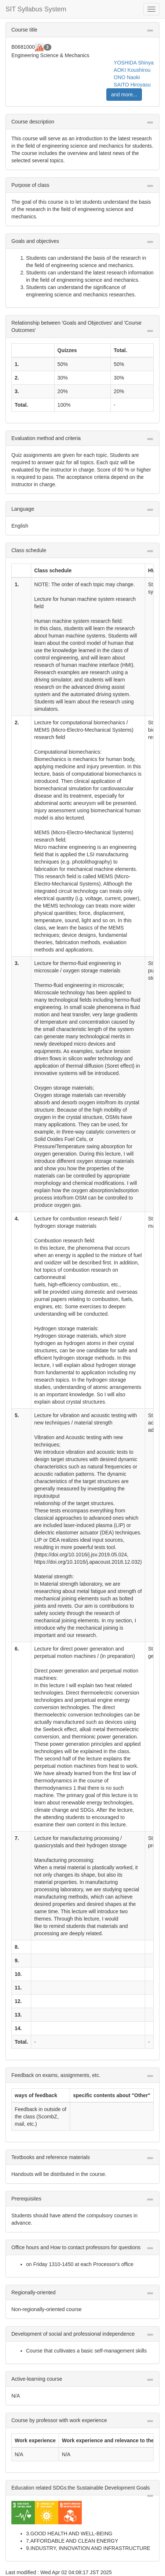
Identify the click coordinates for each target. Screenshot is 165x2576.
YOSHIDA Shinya (134, 63)
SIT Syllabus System (36, 9)
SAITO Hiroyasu (132, 85)
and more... (124, 94)
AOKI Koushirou (132, 70)
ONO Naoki (127, 77)
